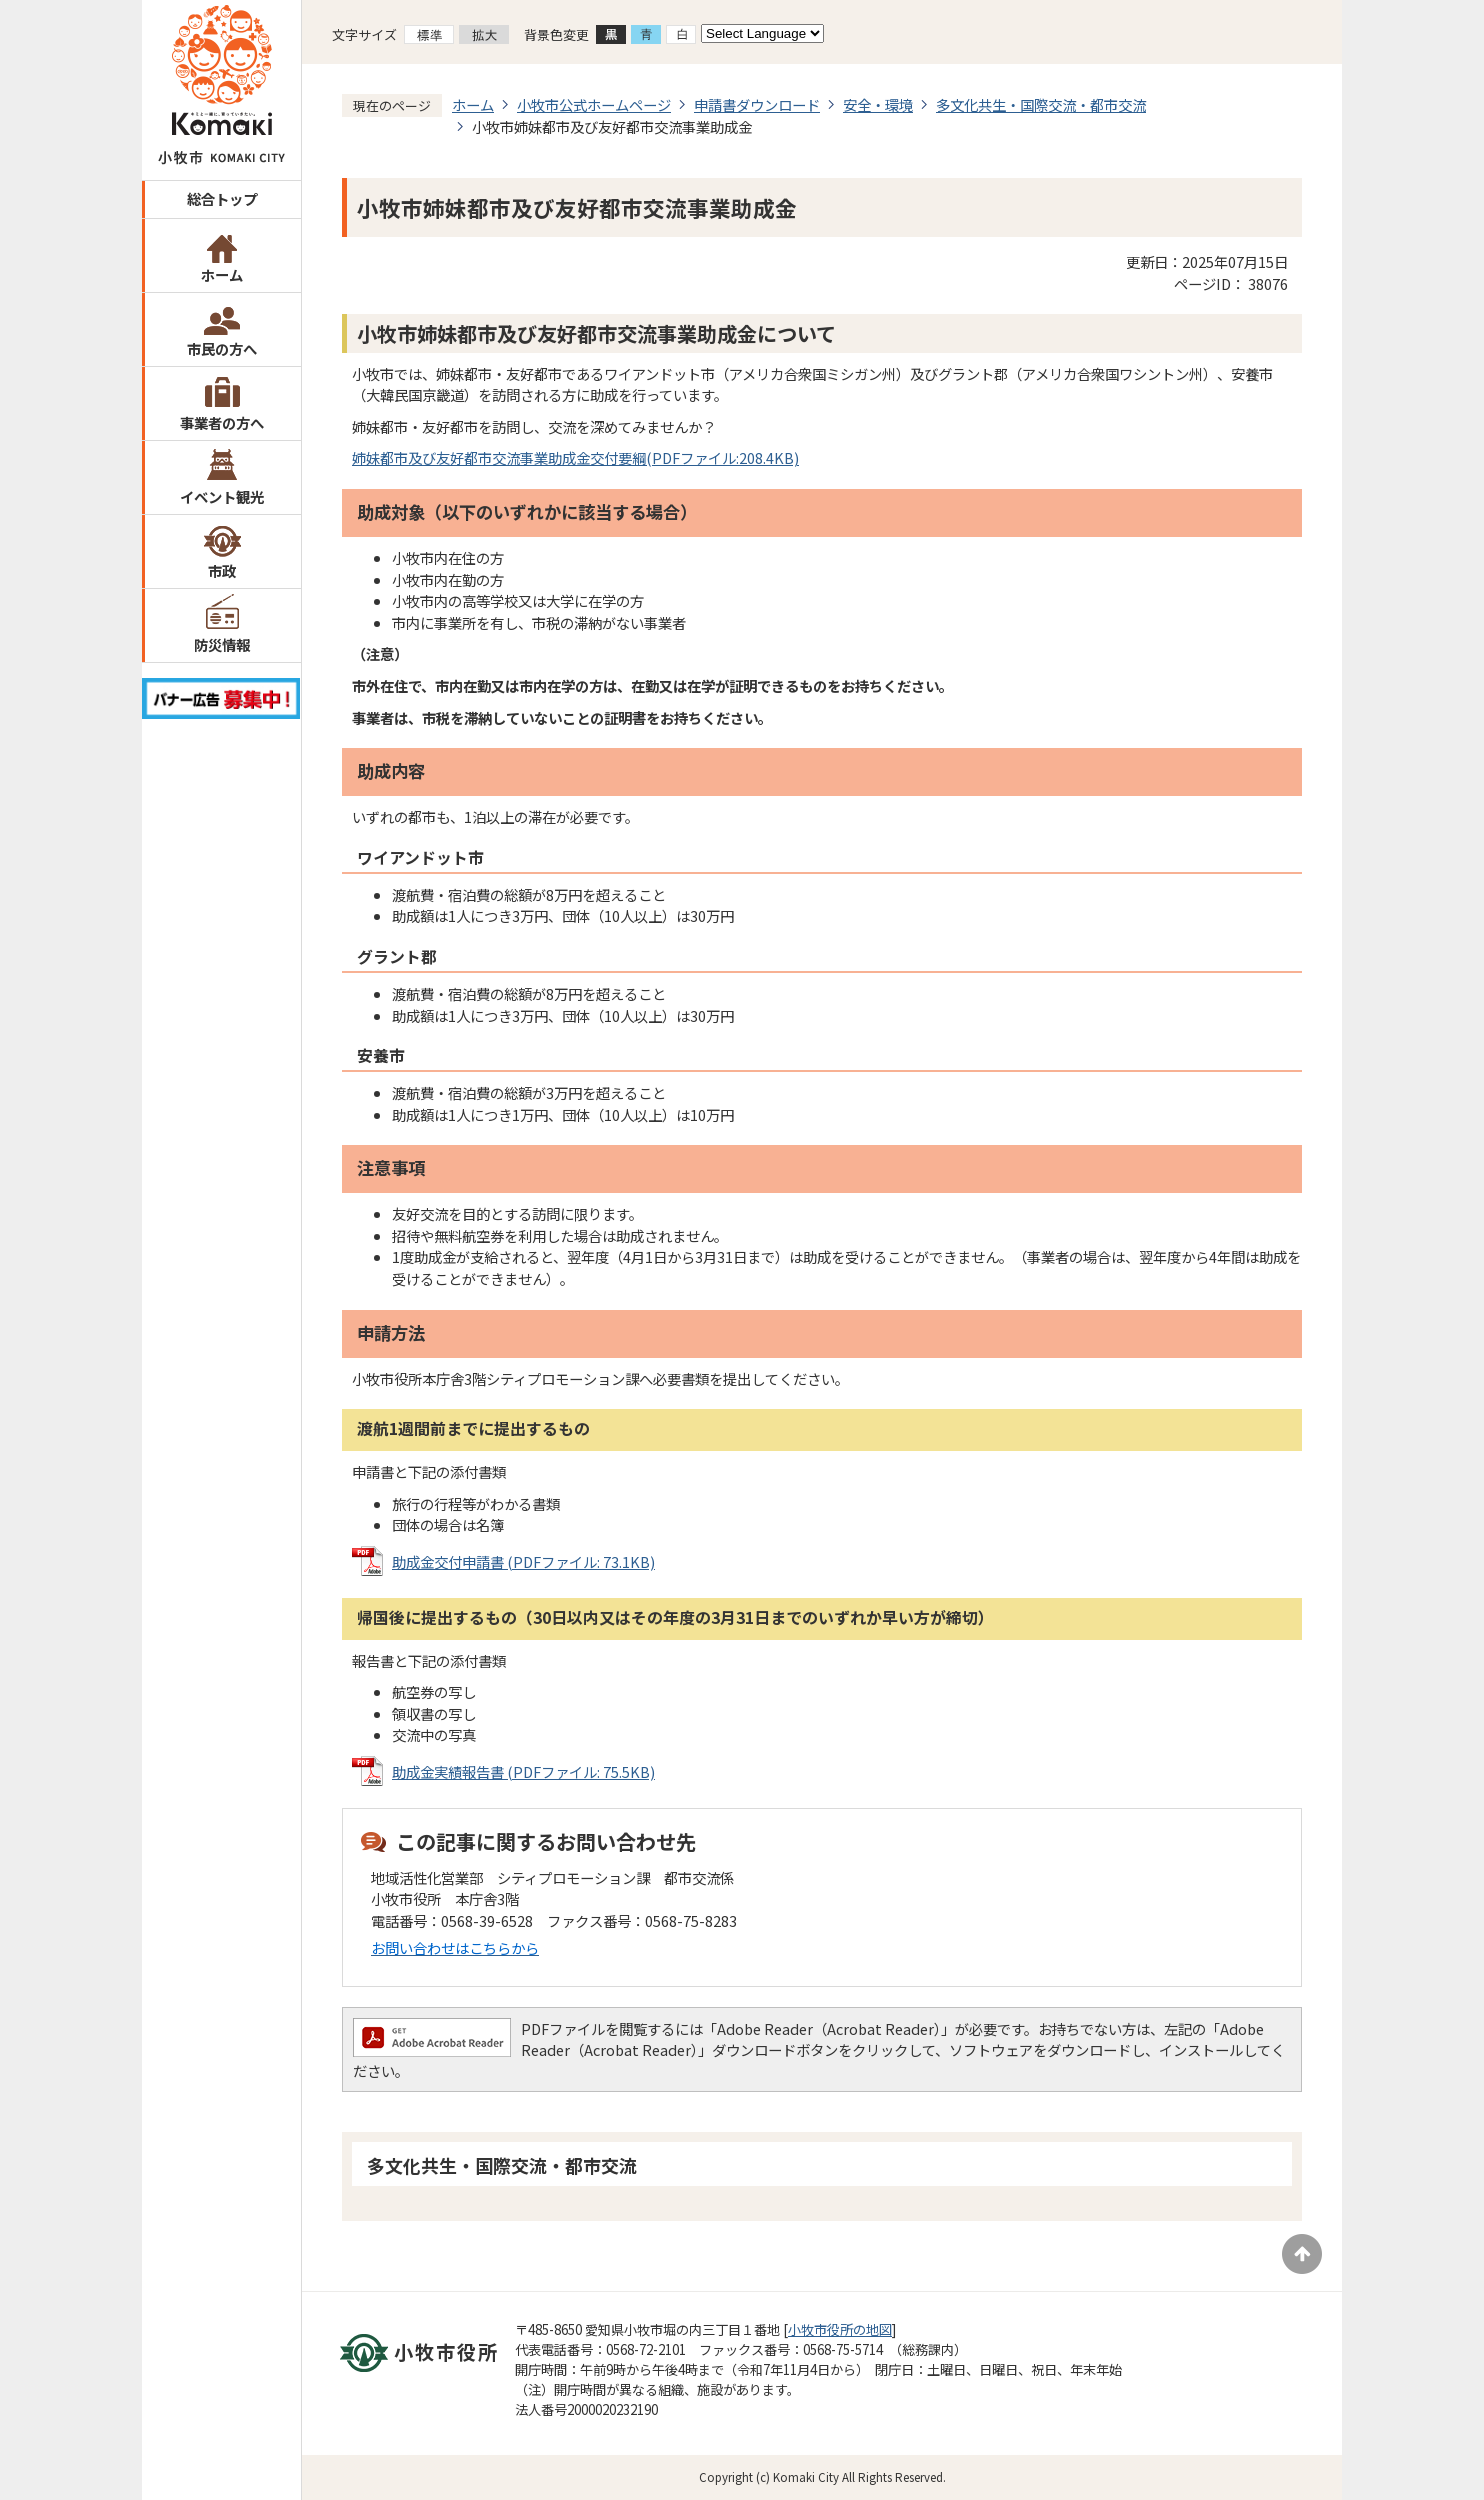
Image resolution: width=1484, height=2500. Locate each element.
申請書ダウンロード (757, 104)
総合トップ (222, 198)
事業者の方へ (222, 422)
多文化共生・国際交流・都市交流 (1041, 104)
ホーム (222, 274)
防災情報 (222, 644)
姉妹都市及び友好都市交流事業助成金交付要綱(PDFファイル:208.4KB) (575, 457)
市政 (222, 570)
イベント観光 (222, 496)
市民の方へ (222, 348)
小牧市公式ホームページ (594, 104)
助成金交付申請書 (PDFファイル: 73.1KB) (523, 1561)
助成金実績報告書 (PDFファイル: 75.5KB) (523, 1771)
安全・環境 (878, 104)
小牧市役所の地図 (840, 2329)
